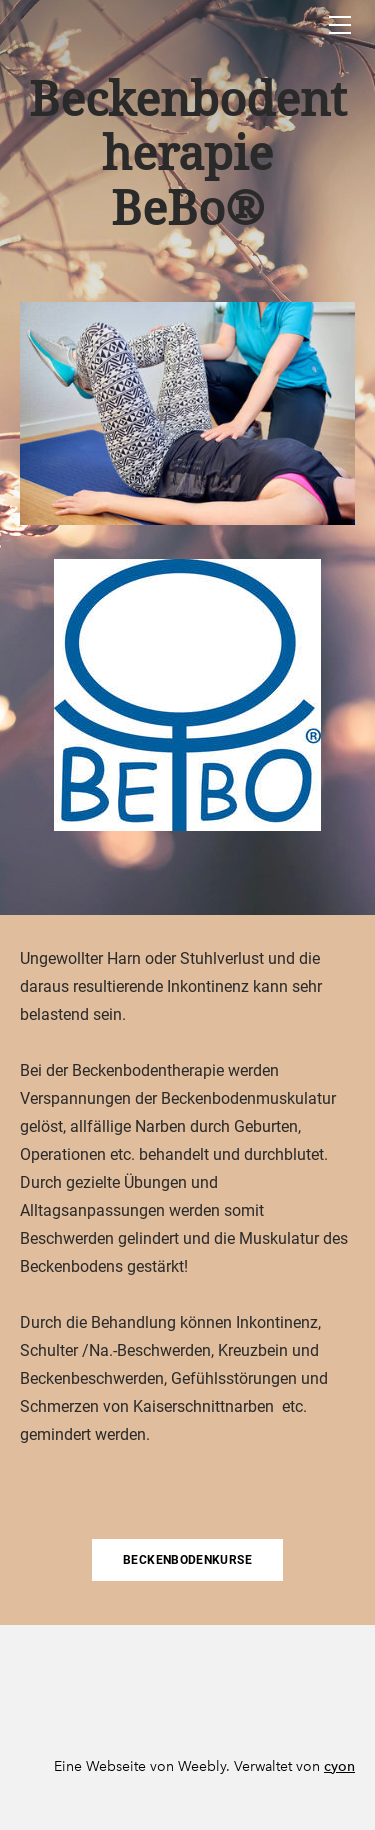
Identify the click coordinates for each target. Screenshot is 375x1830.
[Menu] (340, 25)
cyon (339, 1766)
